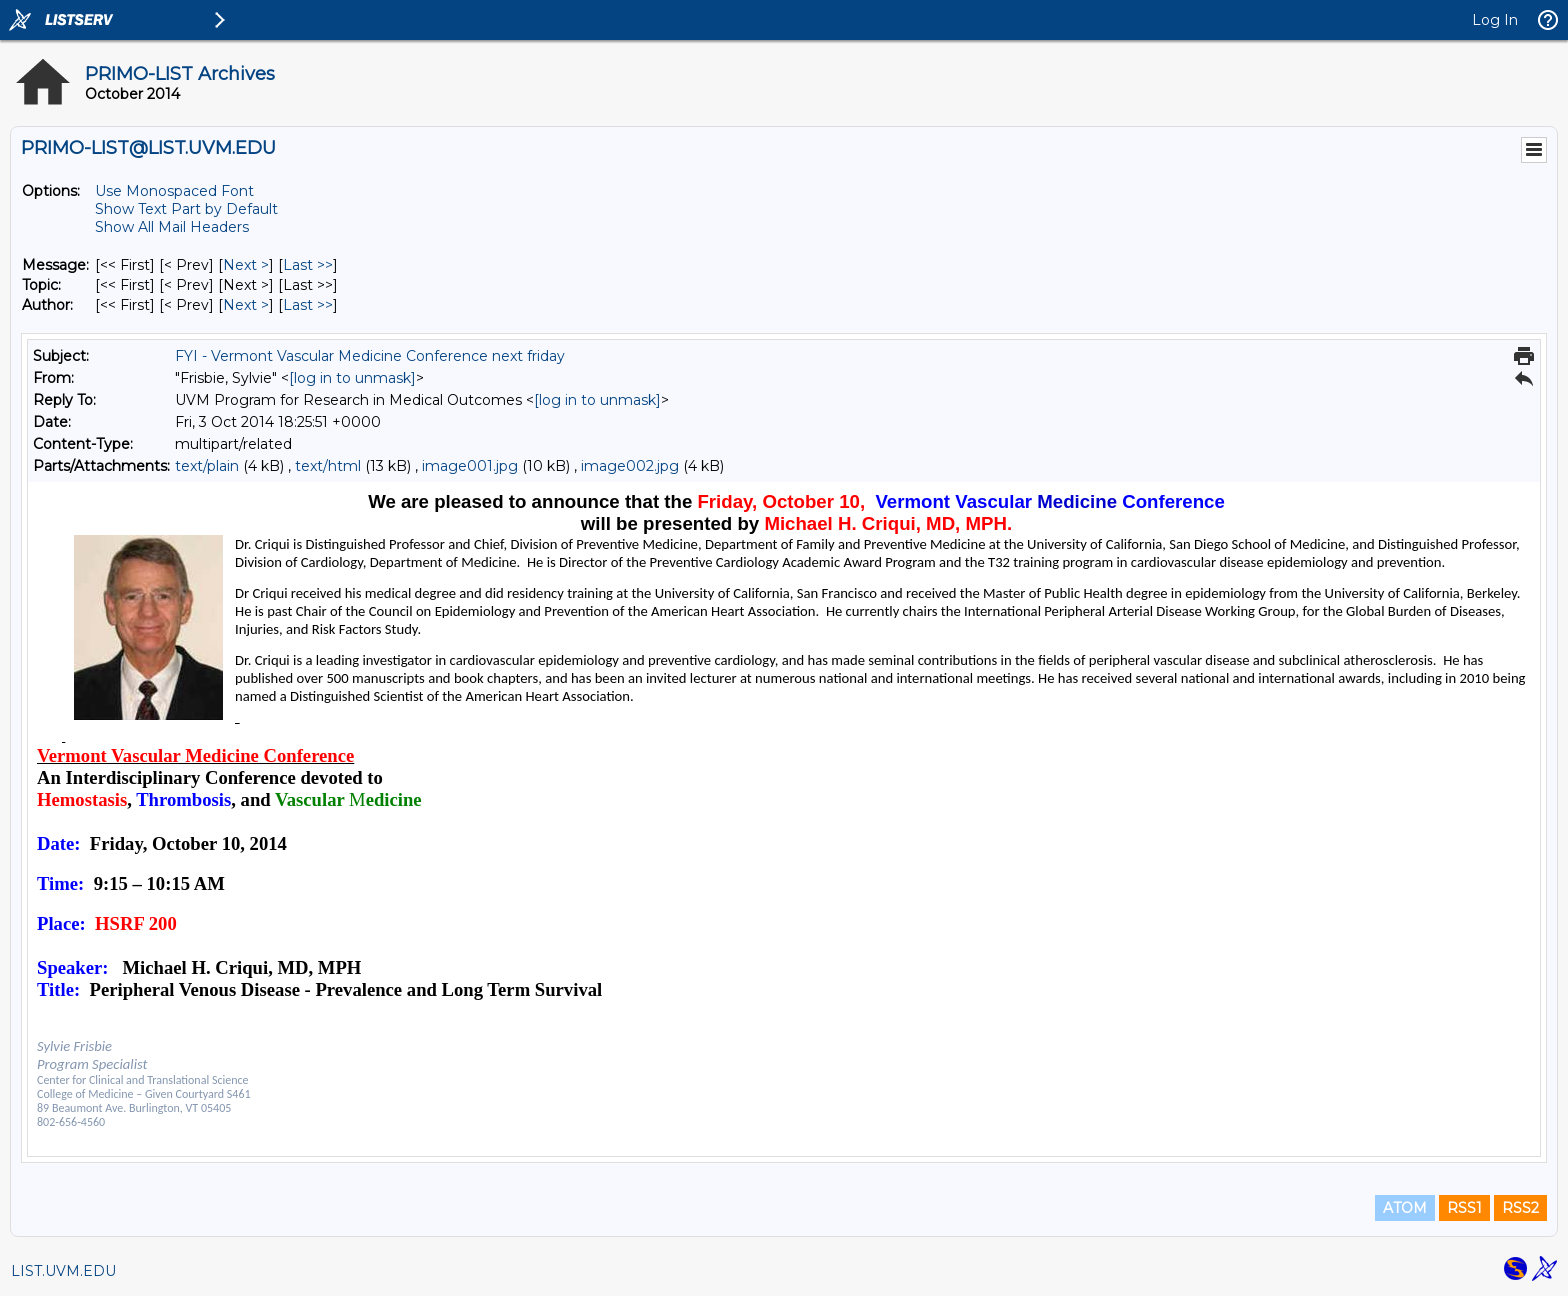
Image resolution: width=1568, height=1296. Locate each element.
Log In (1495, 20)
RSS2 (1520, 1208)
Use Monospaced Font (174, 191)
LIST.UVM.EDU (63, 1271)
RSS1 (1464, 1208)
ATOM (1405, 1208)
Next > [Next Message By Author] (246, 305)
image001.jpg (470, 466)
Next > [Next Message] (246, 265)
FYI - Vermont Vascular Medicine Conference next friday (370, 356)
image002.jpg (630, 466)
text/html (328, 466)
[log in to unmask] (352, 378)
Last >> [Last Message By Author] (308, 305)
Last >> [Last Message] (308, 265)
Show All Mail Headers (172, 227)
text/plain (207, 466)
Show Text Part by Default (186, 209)
